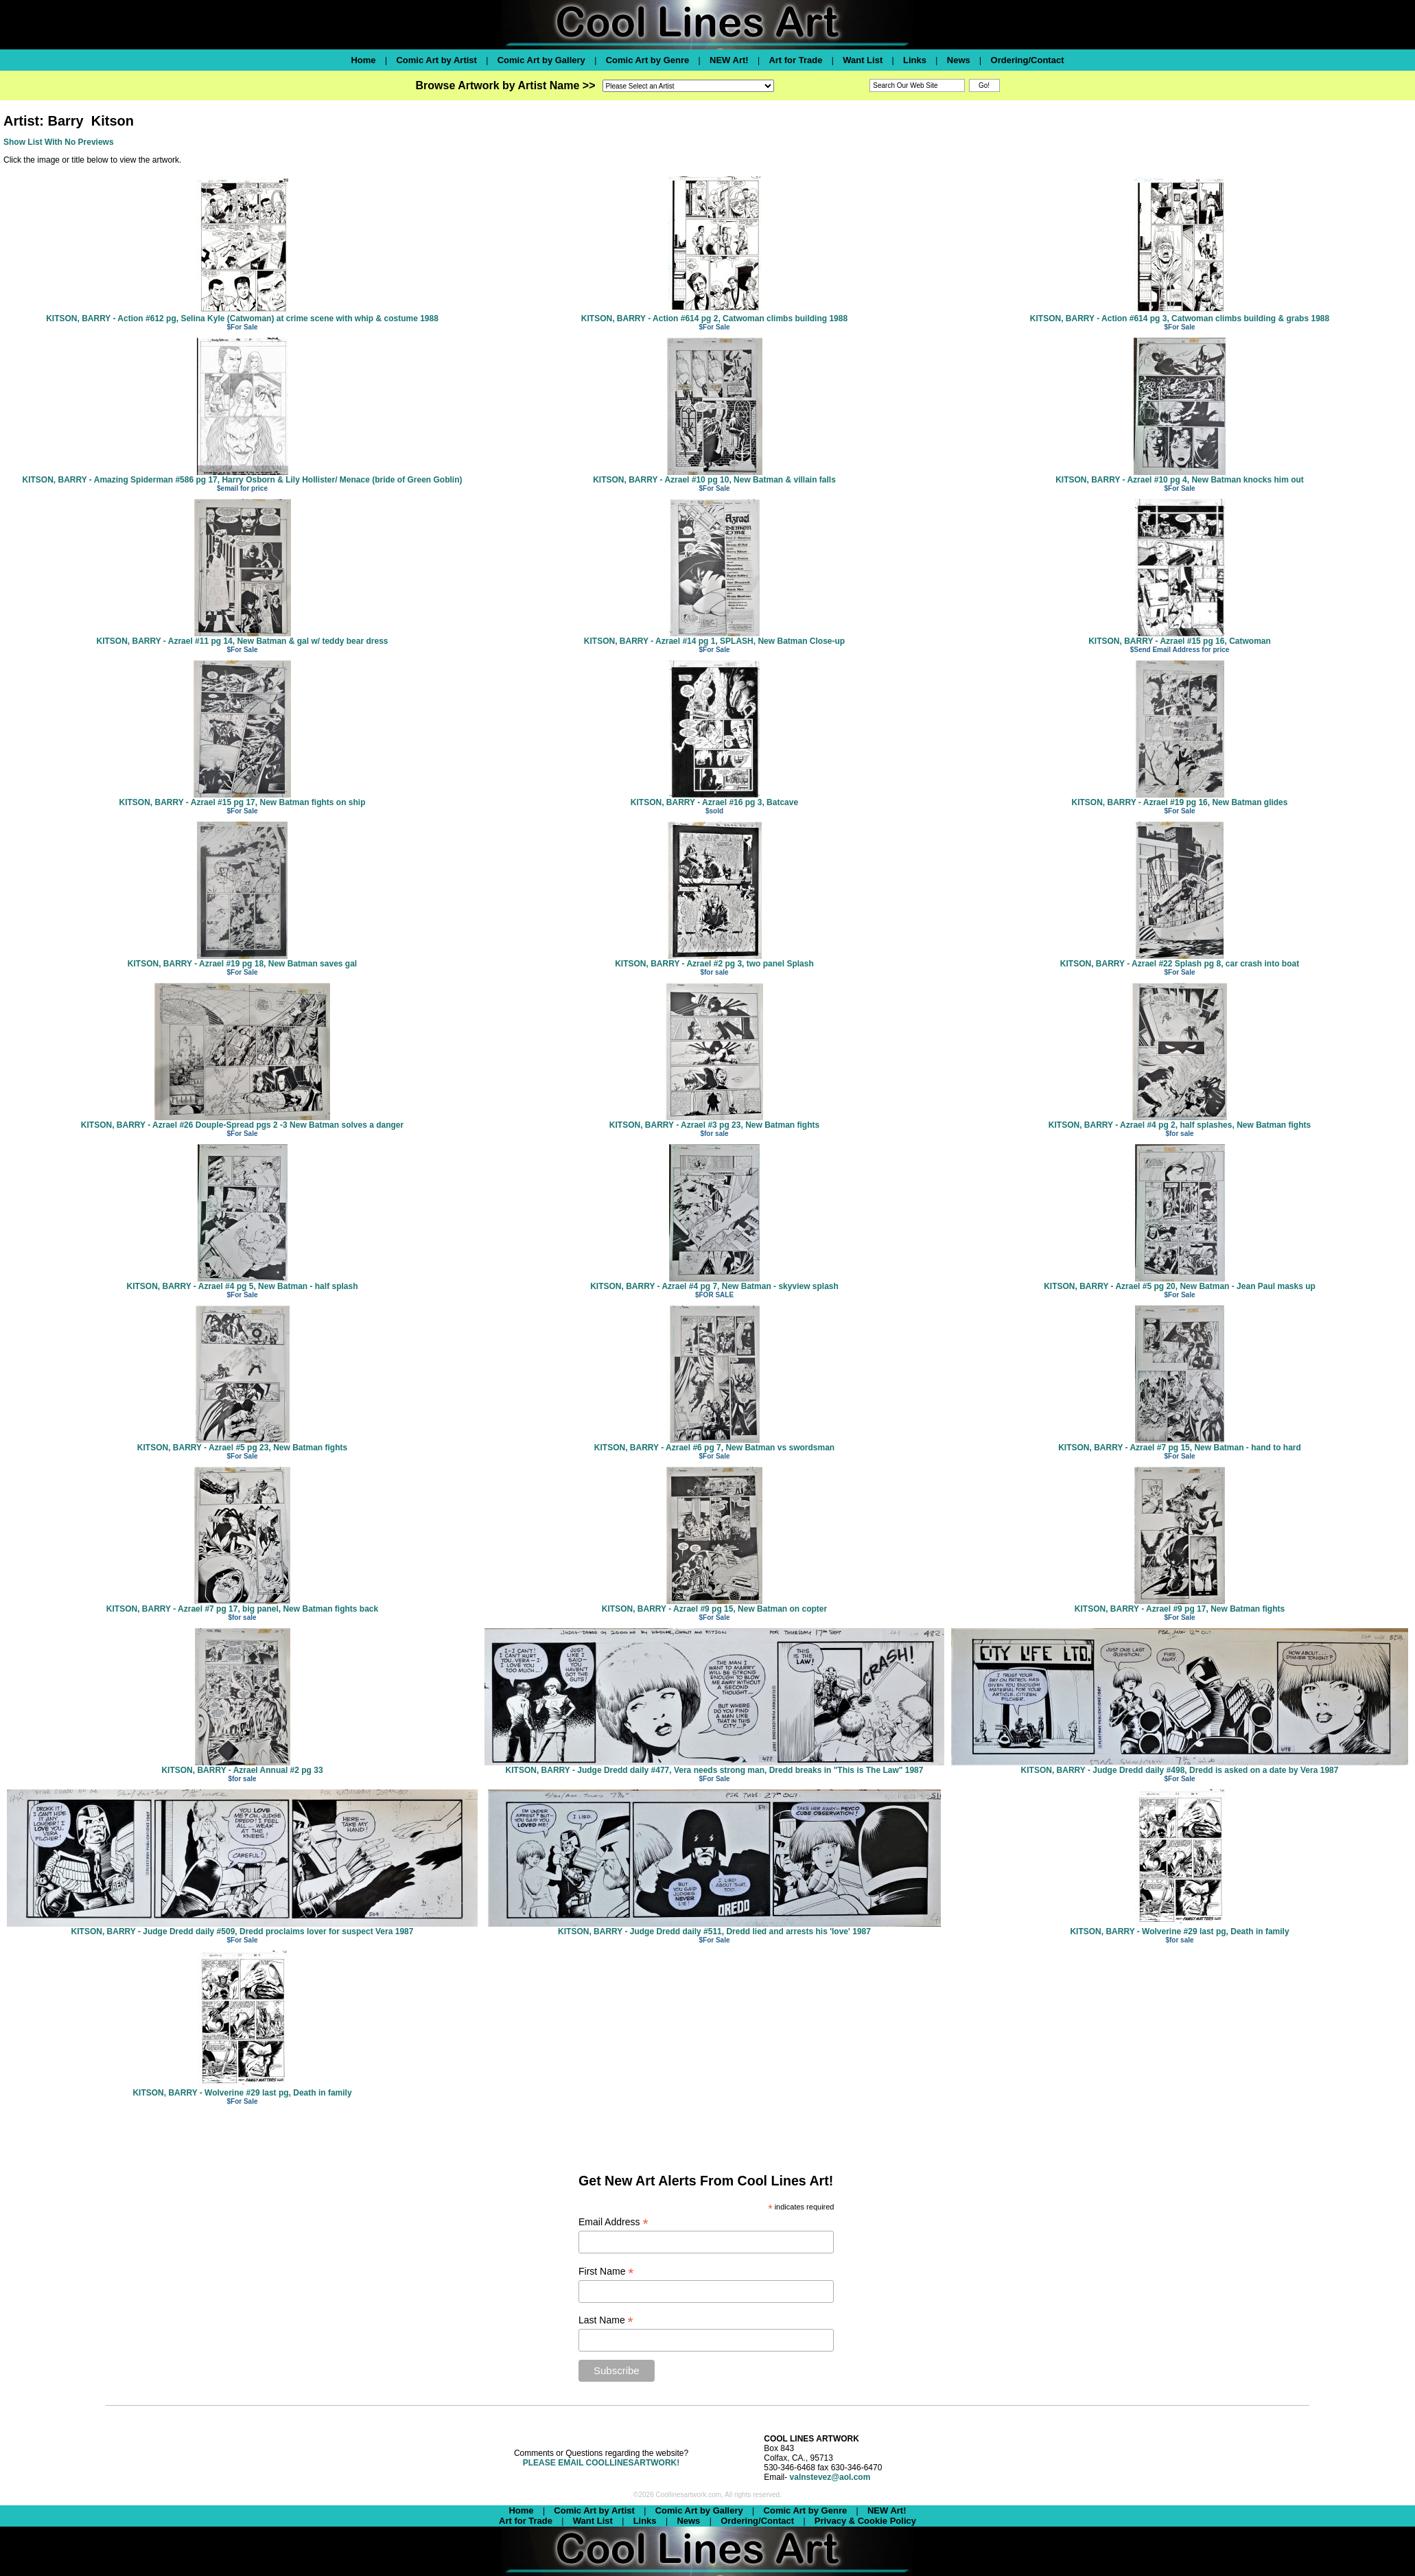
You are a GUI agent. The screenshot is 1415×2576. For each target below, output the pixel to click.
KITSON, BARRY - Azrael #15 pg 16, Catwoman (1179, 641)
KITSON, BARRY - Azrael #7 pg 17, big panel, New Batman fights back (242, 1609)
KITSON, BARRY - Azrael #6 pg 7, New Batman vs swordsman (714, 1447)
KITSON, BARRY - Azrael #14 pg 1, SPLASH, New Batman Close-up (714, 641)
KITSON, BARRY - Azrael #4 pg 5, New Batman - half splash (242, 1286)
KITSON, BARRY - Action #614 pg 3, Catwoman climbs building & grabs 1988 (1179, 318)
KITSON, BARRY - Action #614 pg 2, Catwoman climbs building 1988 (714, 318)
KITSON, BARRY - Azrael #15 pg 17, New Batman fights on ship (242, 802)
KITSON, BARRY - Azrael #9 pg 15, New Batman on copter (714, 1609)
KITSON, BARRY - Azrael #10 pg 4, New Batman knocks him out (1179, 480)
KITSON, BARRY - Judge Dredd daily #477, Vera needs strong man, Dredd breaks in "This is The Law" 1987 (715, 1770)
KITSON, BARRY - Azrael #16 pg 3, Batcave (714, 802)
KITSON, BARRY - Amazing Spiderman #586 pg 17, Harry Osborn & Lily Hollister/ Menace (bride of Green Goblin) (242, 480)
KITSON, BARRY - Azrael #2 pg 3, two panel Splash (714, 963)
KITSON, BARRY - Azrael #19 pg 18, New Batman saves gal (242, 963)
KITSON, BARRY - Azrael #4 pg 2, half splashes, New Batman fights (1180, 1125)
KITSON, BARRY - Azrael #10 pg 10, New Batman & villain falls (714, 480)
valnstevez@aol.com (830, 2477)
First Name (606, 2271)
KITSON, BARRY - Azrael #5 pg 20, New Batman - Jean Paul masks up (1179, 1286)
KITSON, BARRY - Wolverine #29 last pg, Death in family (1179, 1931)
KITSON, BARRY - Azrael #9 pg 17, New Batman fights (1180, 1609)
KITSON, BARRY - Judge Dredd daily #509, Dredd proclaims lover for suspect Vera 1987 (242, 1931)
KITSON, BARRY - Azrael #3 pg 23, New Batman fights (714, 1125)
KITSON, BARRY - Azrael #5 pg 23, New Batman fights (242, 1447)
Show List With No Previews (58, 142)
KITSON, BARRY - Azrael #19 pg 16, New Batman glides (1180, 802)
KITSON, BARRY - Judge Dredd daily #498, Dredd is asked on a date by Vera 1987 (1180, 1770)
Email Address (613, 2222)
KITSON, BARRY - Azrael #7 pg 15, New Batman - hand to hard (1179, 1447)
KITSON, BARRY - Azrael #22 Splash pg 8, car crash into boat (1179, 963)
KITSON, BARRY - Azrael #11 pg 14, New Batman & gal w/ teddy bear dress (242, 641)
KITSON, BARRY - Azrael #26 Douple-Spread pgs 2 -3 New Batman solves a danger (242, 1125)
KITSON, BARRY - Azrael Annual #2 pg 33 (242, 1770)
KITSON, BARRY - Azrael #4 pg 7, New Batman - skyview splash (714, 1286)
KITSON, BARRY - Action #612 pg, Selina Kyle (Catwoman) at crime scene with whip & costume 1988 (242, 318)
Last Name (605, 2320)
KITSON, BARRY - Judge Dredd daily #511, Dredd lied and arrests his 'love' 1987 (714, 1931)
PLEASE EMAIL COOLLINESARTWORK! (601, 2463)
